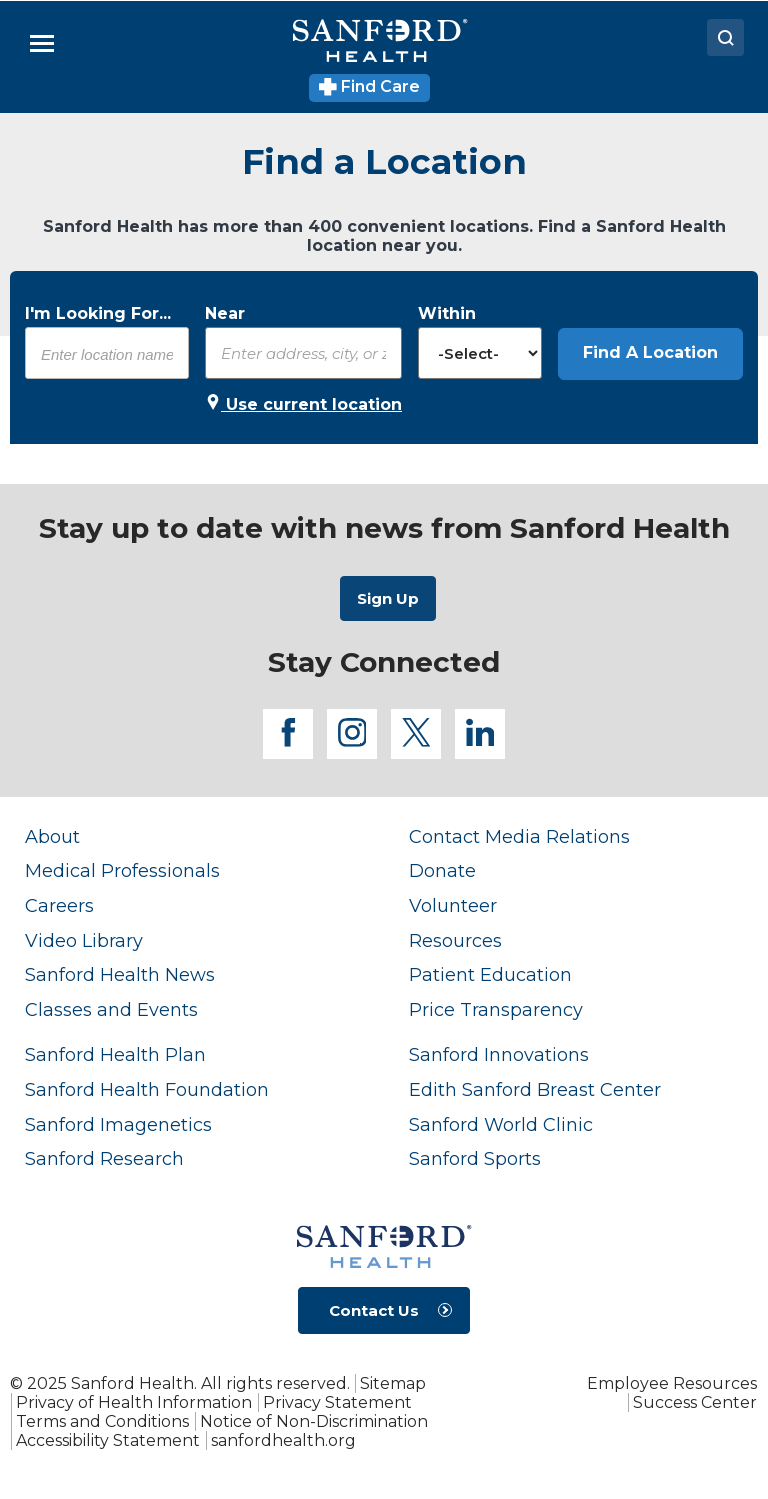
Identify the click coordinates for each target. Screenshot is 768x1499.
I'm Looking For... (98, 313)
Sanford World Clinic (501, 1125)
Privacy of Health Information (134, 1402)
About (52, 837)
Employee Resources (672, 1383)
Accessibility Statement (108, 1440)
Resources (455, 941)
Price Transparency (496, 1010)
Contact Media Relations (519, 837)
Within (447, 313)
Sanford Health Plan (115, 1055)
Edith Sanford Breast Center (535, 1090)
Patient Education (490, 975)
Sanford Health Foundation (147, 1090)
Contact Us (374, 1310)
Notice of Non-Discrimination (314, 1421)
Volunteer (453, 906)
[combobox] (107, 354)
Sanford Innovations (499, 1055)
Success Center (695, 1402)
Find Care (369, 86)
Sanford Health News (120, 975)
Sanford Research (104, 1159)
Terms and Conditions (102, 1421)
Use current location (303, 404)
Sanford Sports (475, 1159)
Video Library (84, 941)
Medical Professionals (122, 871)
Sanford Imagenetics (118, 1125)
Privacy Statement (337, 1402)
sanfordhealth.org (283, 1440)
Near (225, 313)
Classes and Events (111, 1010)
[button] (650, 354)
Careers (59, 906)
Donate (442, 871)
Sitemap (393, 1383)
